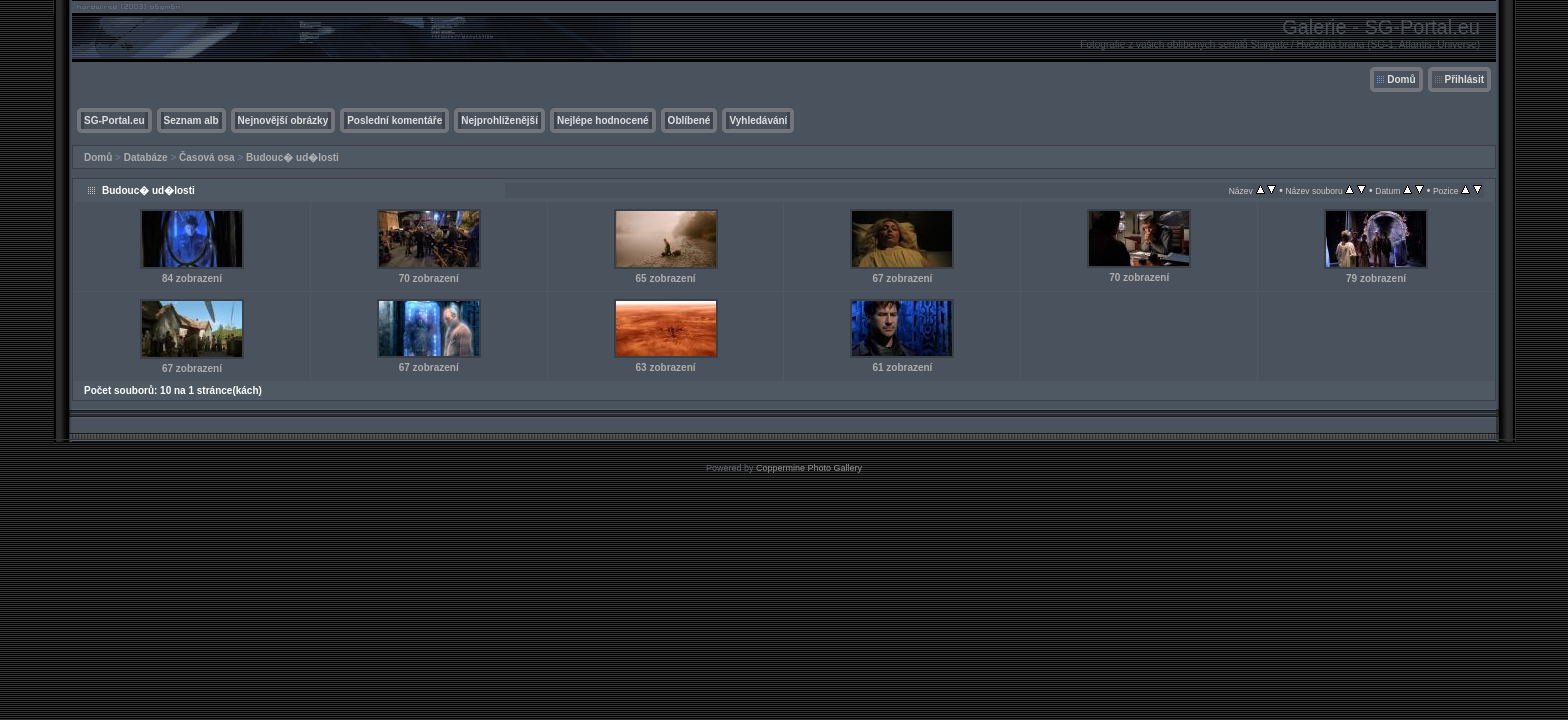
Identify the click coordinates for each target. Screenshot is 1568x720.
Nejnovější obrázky (283, 120)
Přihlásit (1464, 79)
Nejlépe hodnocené (603, 120)
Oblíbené (689, 120)
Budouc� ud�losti (292, 157)
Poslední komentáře (394, 120)
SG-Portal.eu (114, 120)
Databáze (146, 157)
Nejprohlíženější (499, 120)
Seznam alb (191, 120)
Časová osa (207, 157)
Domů (1401, 79)
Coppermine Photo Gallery (809, 468)
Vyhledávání (758, 120)
